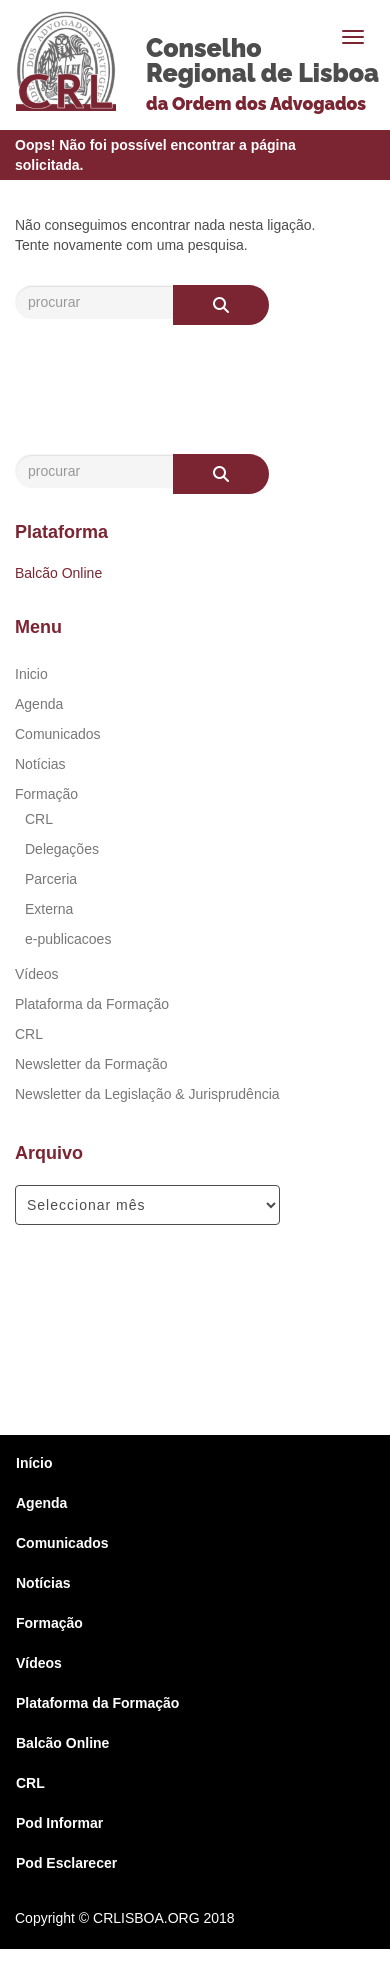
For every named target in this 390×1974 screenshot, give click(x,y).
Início (34, 1463)
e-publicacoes (68, 939)
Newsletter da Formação (91, 1064)
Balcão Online (58, 573)
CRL (39, 819)
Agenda (39, 704)
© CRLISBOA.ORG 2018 (157, 1918)
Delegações (62, 849)
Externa (49, 909)
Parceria (51, 879)
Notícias (40, 764)
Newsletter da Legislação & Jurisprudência (147, 1094)
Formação (46, 794)
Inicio (31, 674)
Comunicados (58, 734)
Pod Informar (59, 1823)
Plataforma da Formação (92, 1004)
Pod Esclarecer (66, 1863)
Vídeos (37, 974)
